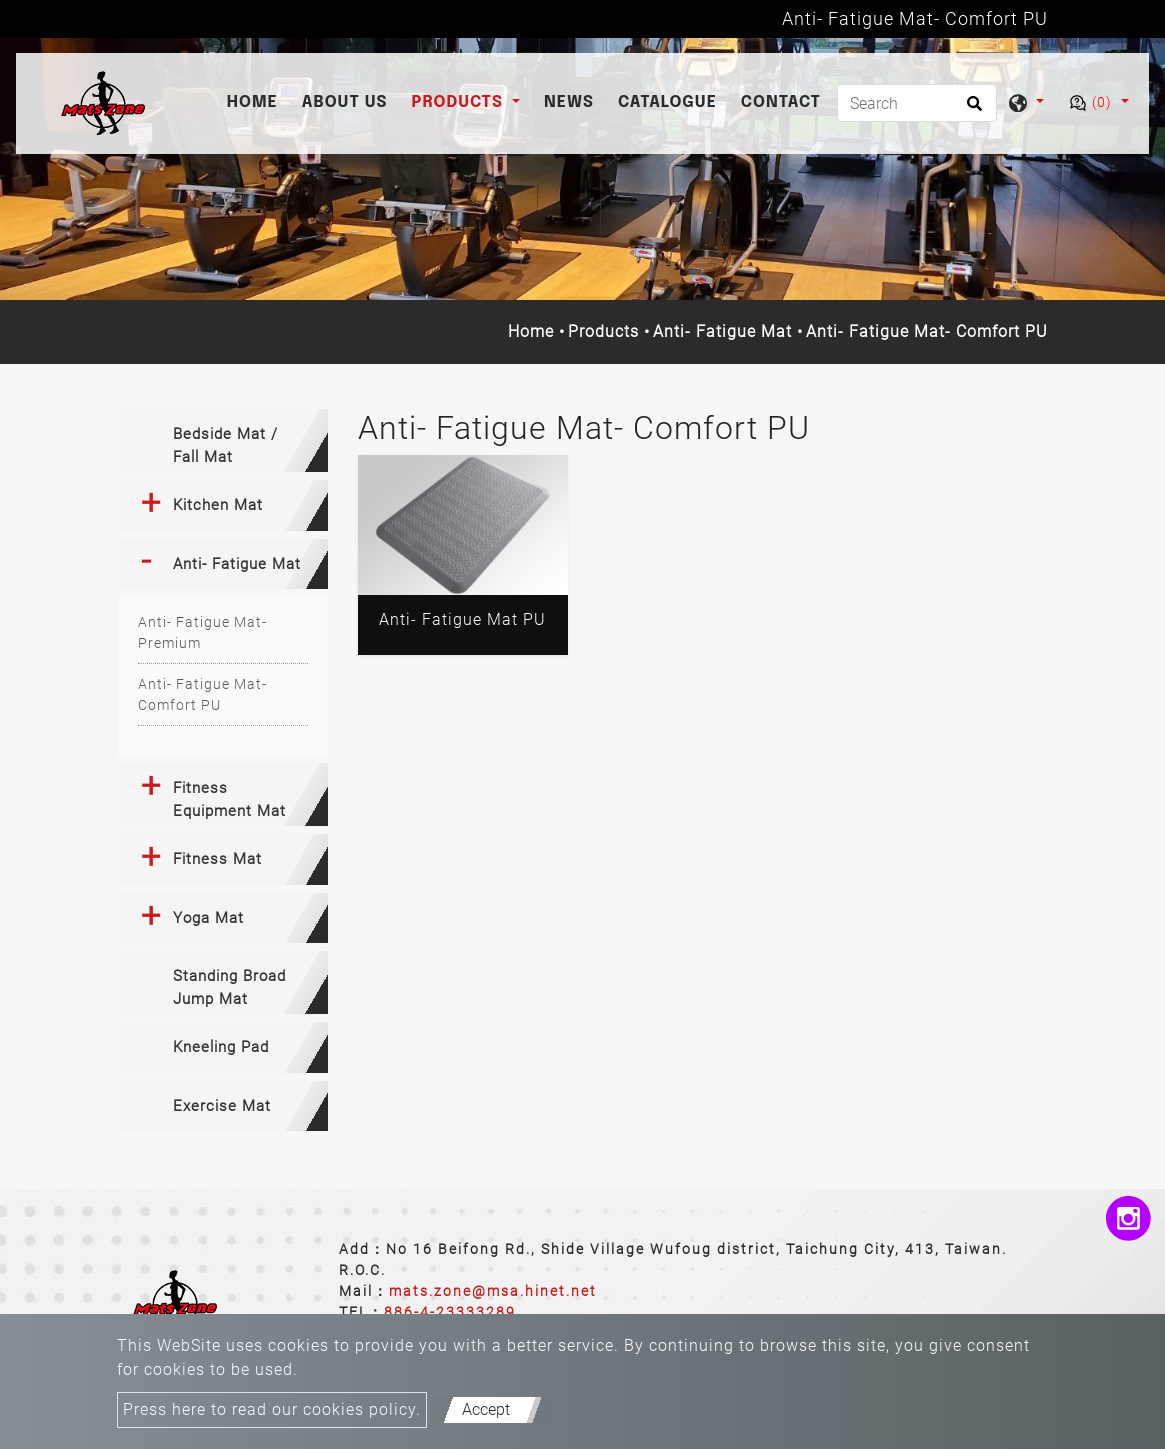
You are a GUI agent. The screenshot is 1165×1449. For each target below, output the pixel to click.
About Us (345, 102)
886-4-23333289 (450, 1312)
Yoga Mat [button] (208, 918)
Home (256, 100)
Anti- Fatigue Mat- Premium (202, 632)
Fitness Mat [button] (217, 859)
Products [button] (460, 102)
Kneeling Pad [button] (221, 1047)
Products (603, 331)
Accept (486, 1409)
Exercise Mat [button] (222, 1106)
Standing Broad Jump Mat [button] (229, 987)
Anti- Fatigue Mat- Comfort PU (202, 694)
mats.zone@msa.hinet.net (493, 1291)
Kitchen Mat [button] (218, 505)
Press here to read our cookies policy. (272, 1409)
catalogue (667, 102)
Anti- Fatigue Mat (722, 331)
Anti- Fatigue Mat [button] (237, 564)
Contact (781, 102)
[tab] (223, 440)
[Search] (917, 103)
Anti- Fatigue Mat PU (462, 619)
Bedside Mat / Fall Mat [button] (225, 445)
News (569, 102)
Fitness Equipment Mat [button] (229, 799)
